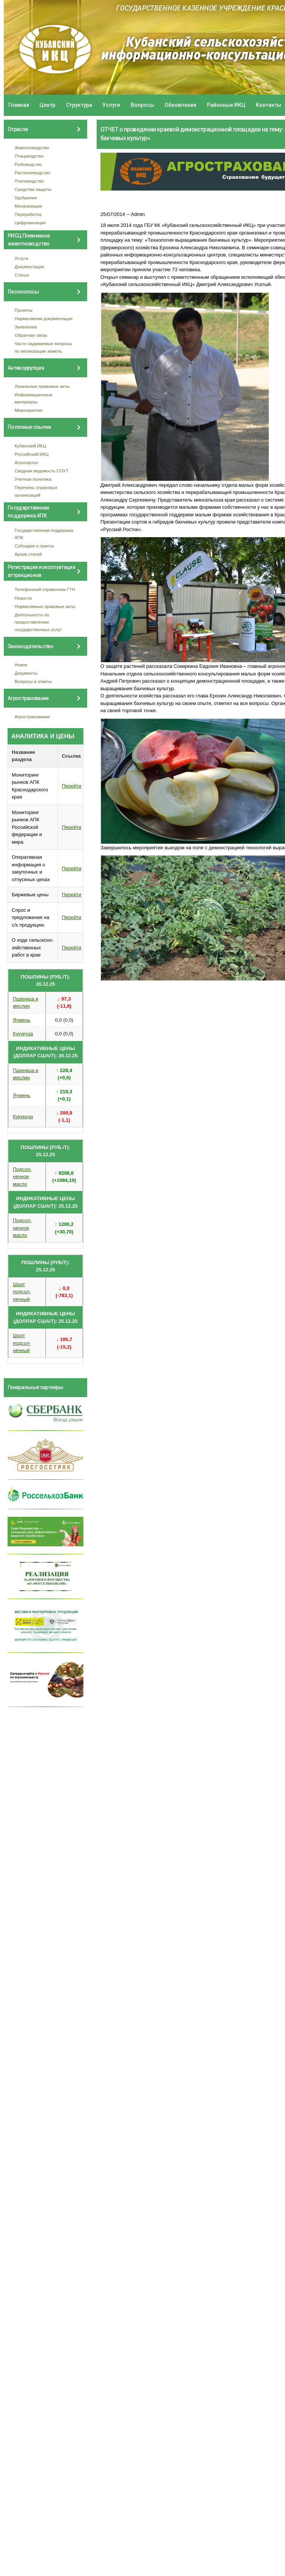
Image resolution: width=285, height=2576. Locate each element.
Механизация (28, 205)
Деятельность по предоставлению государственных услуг (38, 622)
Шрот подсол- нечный (22, 1292)
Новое (21, 664)
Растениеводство (32, 172)
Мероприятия (28, 410)
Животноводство (32, 147)
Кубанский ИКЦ (30, 445)
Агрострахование (32, 716)
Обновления (180, 105)
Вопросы (142, 105)
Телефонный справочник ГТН (45, 589)
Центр (47, 105)
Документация (29, 266)
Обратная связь (31, 335)
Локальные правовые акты (42, 386)
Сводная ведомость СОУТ (42, 470)
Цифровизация (30, 222)
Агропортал (27, 462)
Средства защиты (33, 189)
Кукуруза (23, 1033)
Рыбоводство (28, 164)
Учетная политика (33, 479)
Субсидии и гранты (34, 545)
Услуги (111, 105)
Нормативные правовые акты (45, 606)
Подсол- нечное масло (22, 1176)
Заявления (26, 326)
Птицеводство (29, 155)
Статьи (22, 274)
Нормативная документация (44, 318)
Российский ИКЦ (32, 454)
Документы (26, 673)
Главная (18, 105)
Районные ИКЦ (226, 105)
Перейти (71, 786)
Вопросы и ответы (33, 681)
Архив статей (28, 554)
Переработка (28, 214)
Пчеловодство (29, 180)
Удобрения (26, 197)
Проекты (24, 310)
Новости (23, 598)
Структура (79, 105)
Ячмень (21, 1020)
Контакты (268, 105)
